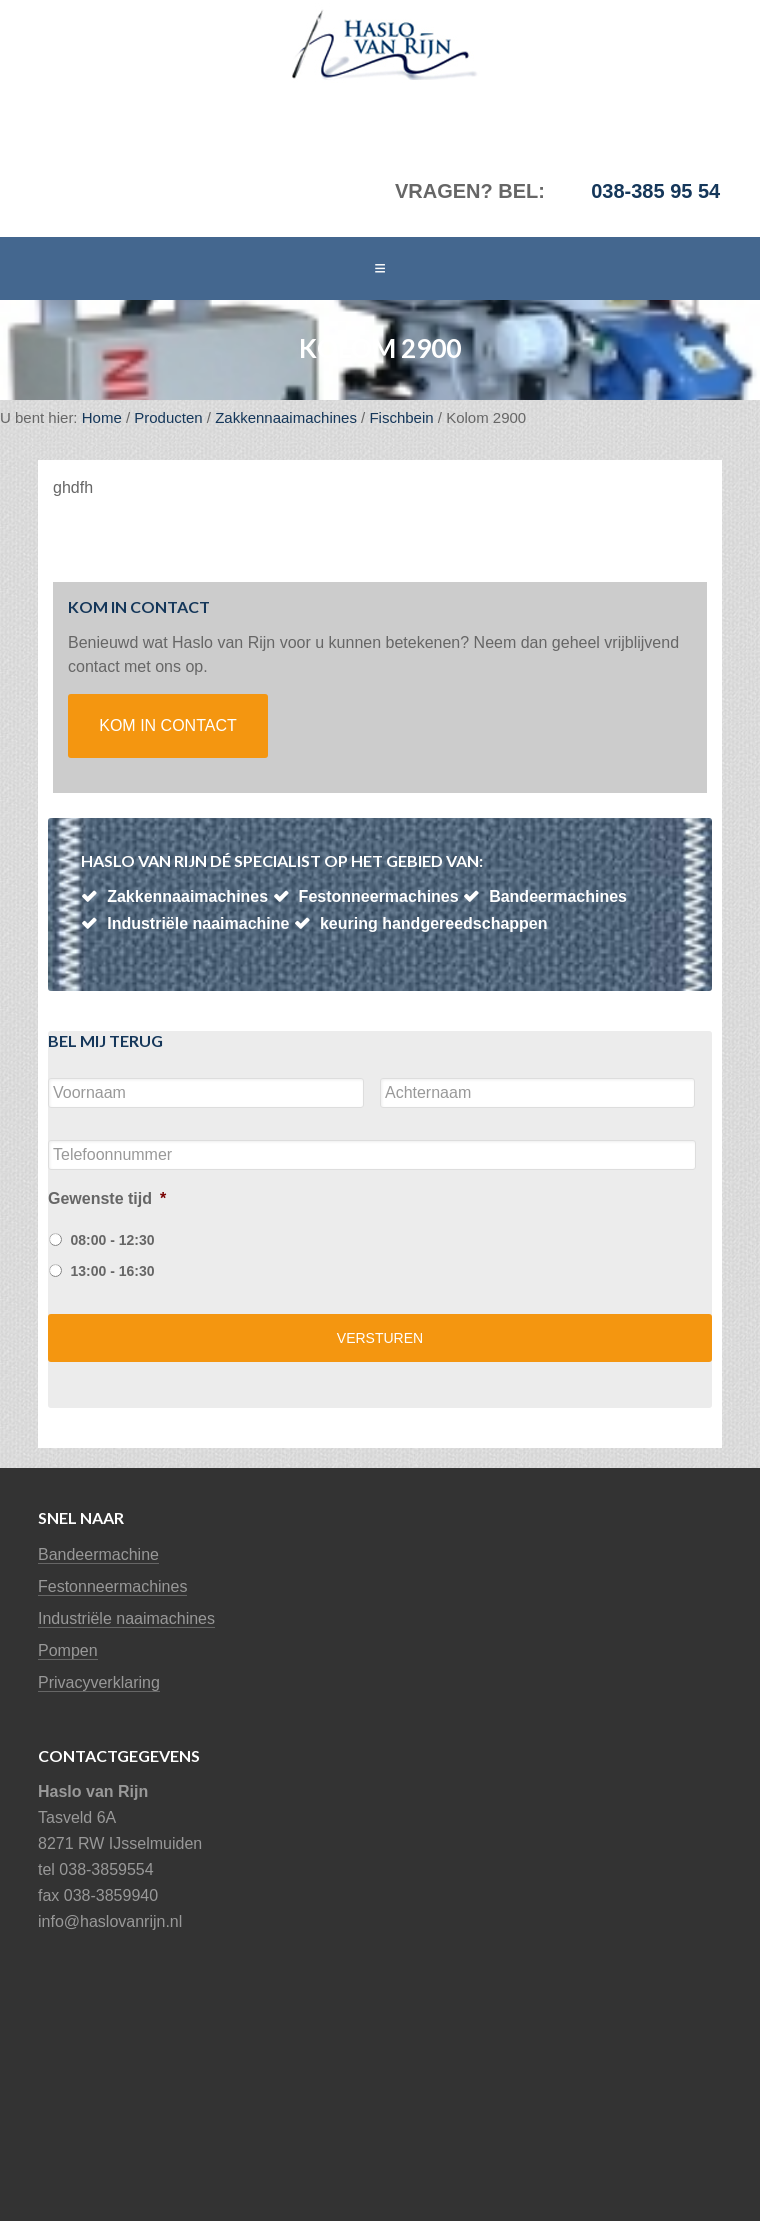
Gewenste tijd (107, 1198)
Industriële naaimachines (126, 1618)
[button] (380, 268)
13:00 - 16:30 (112, 1271)
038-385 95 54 (655, 191)
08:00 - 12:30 (112, 1240)
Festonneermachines (112, 1586)
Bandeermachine (98, 1554)
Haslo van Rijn (160, 45)
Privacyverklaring (99, 1682)
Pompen (68, 1650)
